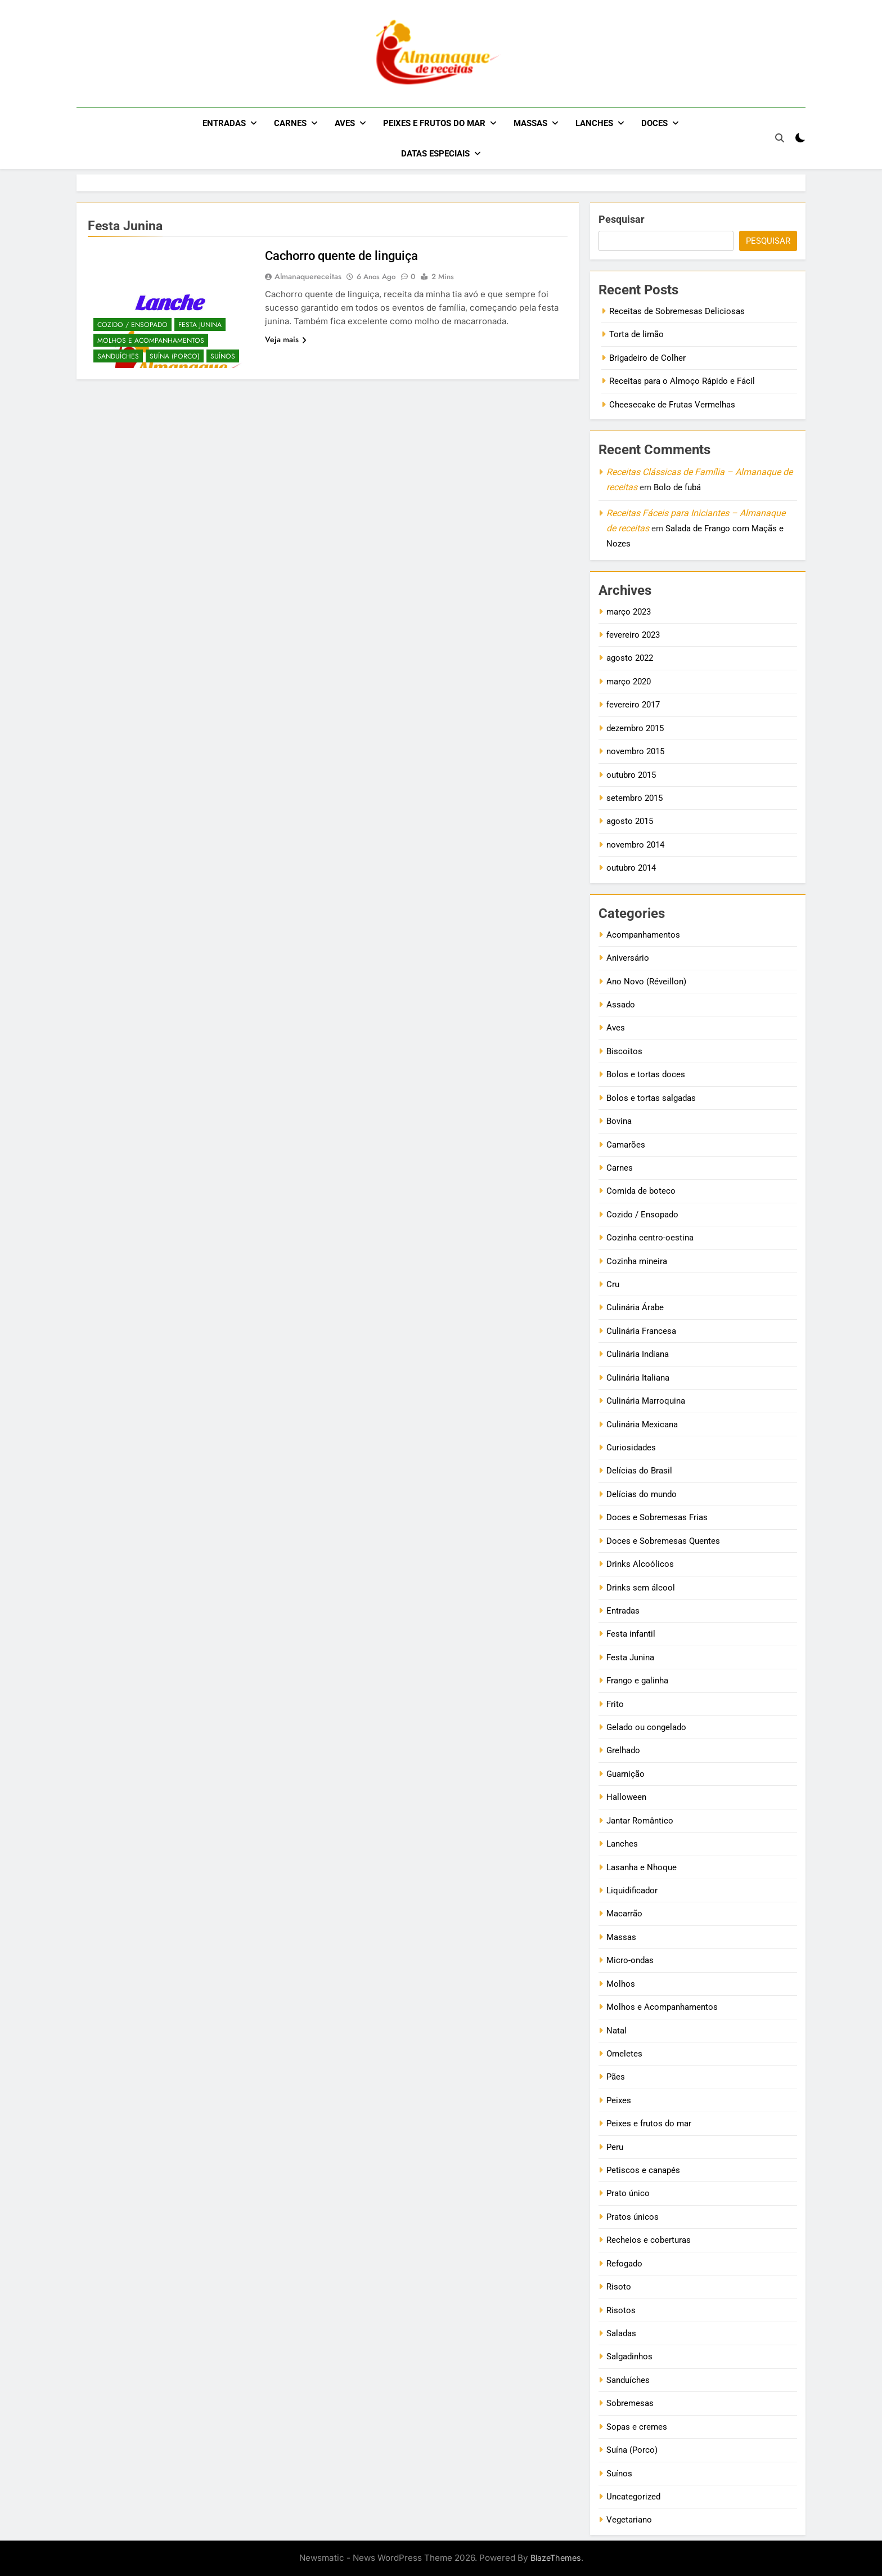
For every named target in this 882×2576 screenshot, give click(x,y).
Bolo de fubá (677, 487)
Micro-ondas (630, 1960)
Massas (530, 123)
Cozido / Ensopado (132, 325)
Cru (612, 1284)
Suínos (222, 356)
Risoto (618, 2287)
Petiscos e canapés (643, 2170)
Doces (654, 123)
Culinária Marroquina (645, 1401)
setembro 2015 (634, 798)
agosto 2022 (629, 658)
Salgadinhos (629, 2356)
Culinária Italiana (637, 1378)
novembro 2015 (635, 751)
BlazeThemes (555, 2557)
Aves (345, 123)
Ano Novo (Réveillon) (646, 981)
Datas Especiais (435, 154)
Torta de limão (636, 334)
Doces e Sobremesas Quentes (663, 1541)
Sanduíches (118, 356)
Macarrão (624, 1914)
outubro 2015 (631, 775)
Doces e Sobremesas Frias (657, 1517)
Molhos (620, 1984)
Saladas (621, 2333)
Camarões (625, 1145)
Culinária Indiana (637, 1354)
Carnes (290, 123)
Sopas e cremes (636, 2427)
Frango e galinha (637, 1680)
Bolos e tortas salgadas (651, 1098)
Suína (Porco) (175, 356)
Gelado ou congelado (646, 1727)
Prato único (628, 2193)
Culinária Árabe (635, 1307)
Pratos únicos (632, 2217)
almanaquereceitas (307, 276)
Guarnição (625, 1774)
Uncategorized (633, 2497)
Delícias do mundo (641, 1494)
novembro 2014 (635, 845)
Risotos (621, 2310)
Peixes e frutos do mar (434, 123)
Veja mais (286, 339)
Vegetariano (629, 2520)
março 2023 (628, 612)
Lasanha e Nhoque (641, 1867)
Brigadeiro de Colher (647, 358)
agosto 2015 (629, 821)
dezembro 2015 (635, 728)
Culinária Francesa (641, 1331)
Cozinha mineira (636, 1261)
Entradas (224, 123)
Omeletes (624, 2054)
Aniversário (627, 958)
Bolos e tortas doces (645, 1074)
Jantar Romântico (639, 1821)
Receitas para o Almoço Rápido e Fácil (682, 381)
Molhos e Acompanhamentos (150, 340)
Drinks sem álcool (640, 1588)
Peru (614, 2147)
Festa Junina (200, 325)
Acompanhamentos (643, 935)
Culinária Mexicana (642, 1424)
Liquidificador (632, 1890)
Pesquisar (621, 219)
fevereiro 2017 (633, 705)
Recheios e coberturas (648, 2240)
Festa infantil (630, 1634)
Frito (615, 1704)
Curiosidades (631, 1447)
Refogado (624, 2264)
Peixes (618, 2100)
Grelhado (623, 1750)
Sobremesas (630, 2403)
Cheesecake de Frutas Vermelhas (672, 405)
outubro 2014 (631, 868)
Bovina (619, 1121)
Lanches (594, 123)
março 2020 (628, 682)
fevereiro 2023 (633, 635)
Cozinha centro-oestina (650, 1238)
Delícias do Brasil (639, 1471)
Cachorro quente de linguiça (341, 256)
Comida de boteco (641, 1191)
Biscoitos (624, 1051)
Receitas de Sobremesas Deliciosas (677, 311)
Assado (620, 1005)
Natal (616, 2031)
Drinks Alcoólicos (640, 1564)
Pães (615, 2077)
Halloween (626, 1797)
